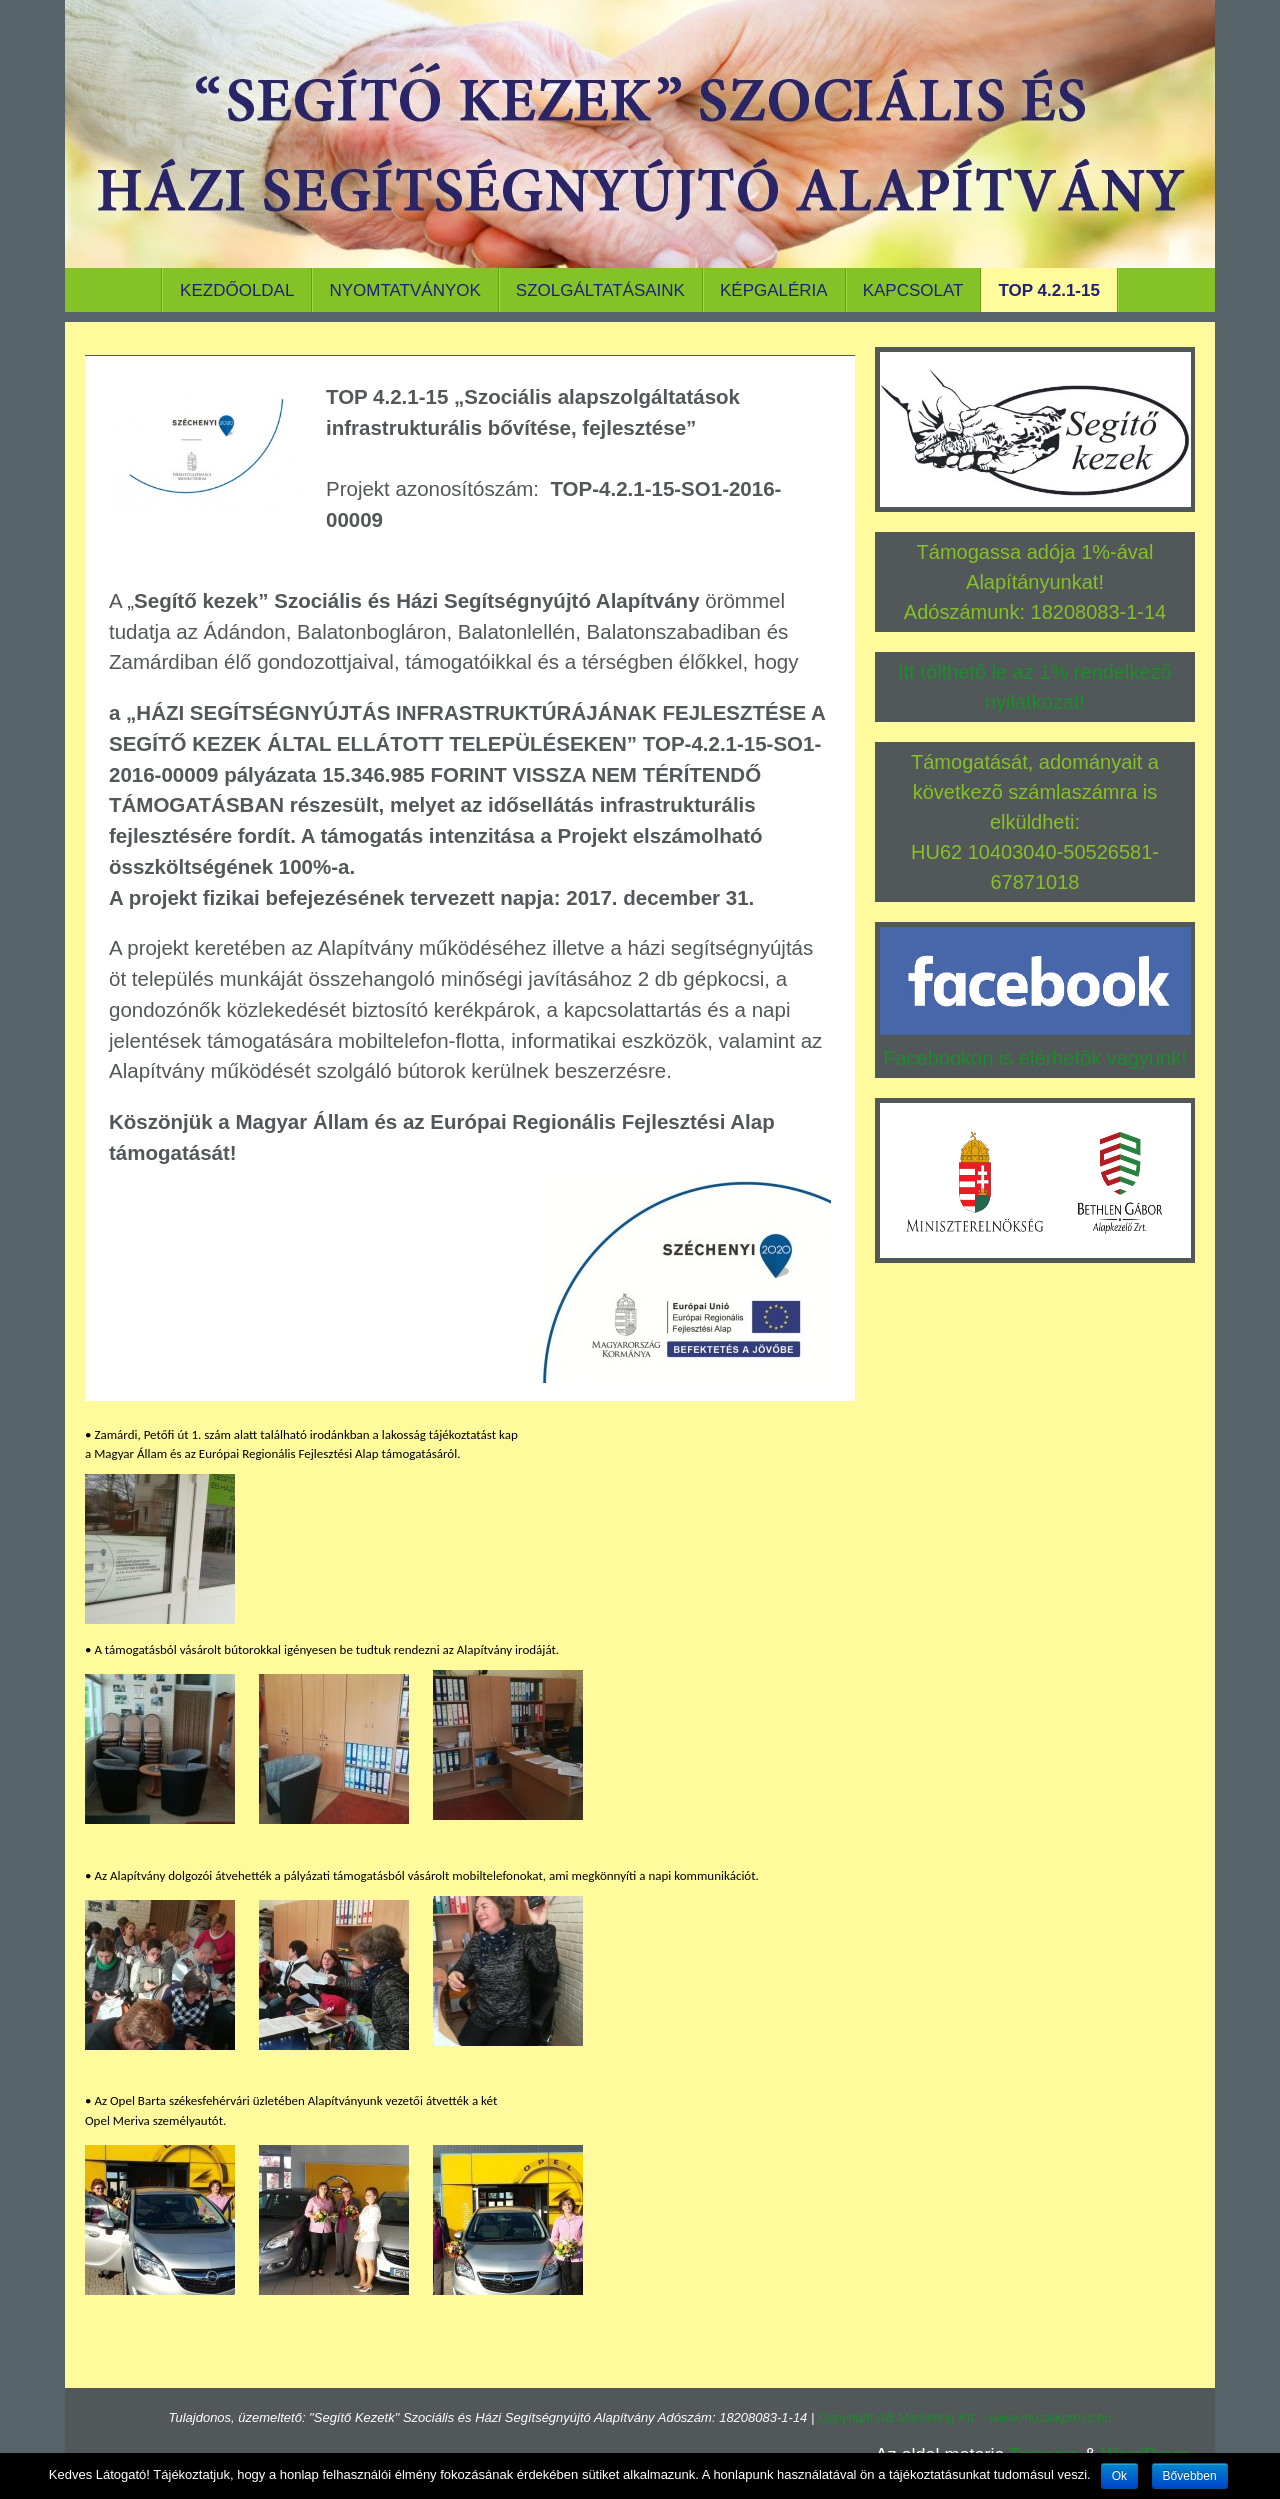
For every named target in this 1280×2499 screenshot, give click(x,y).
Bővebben (1190, 2476)
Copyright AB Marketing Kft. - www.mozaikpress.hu (965, 2417)
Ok (1119, 2476)
